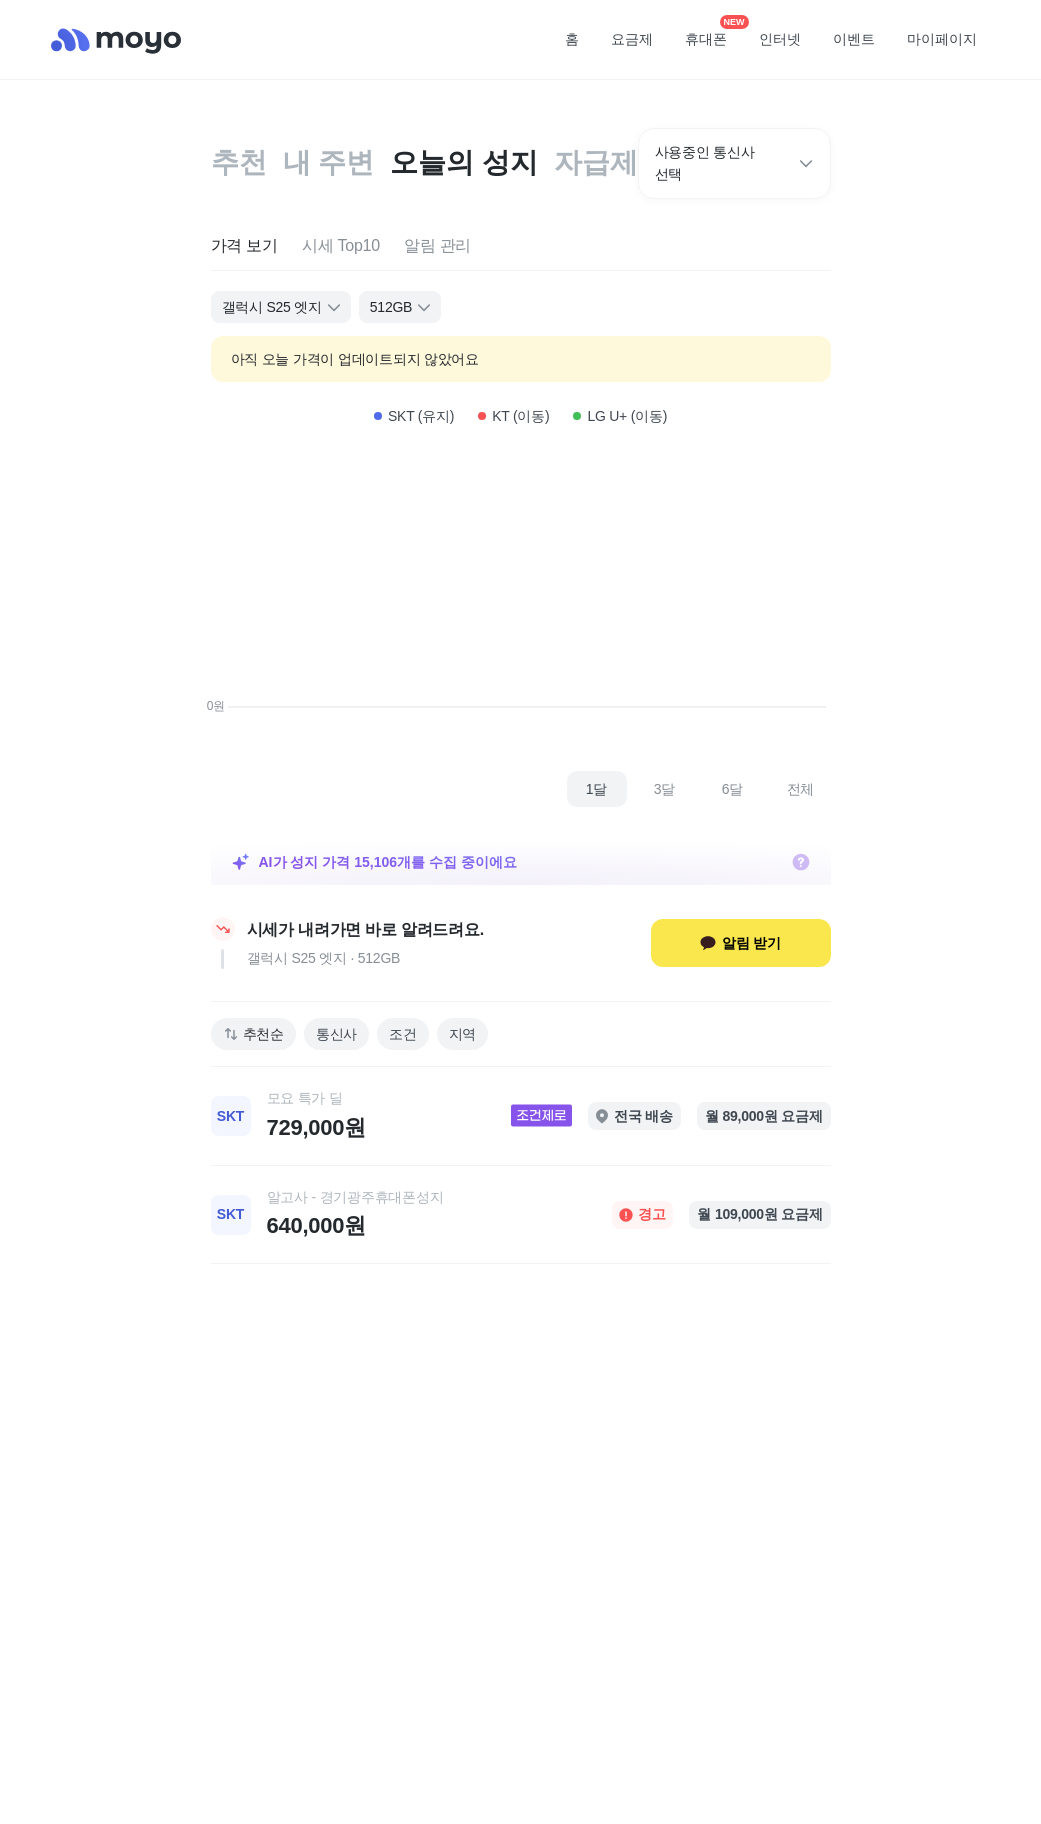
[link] (521, 1116)
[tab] (244, 246)
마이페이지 (942, 39)
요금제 (632, 39)
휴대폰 (713, 33)
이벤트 (854, 39)
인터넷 (780, 39)
